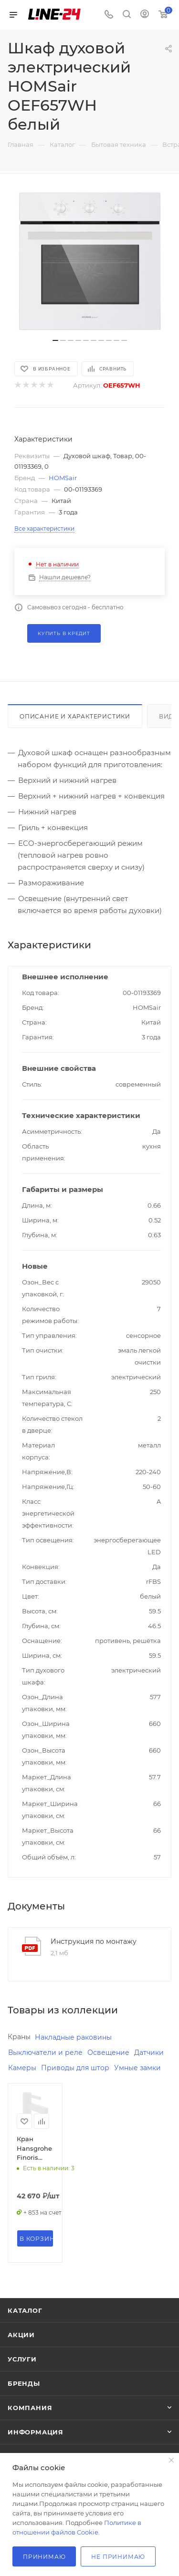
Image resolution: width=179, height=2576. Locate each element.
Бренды (24, 2383)
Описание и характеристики (75, 716)
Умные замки (137, 2067)
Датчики (149, 2052)
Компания (30, 2408)
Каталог (25, 2310)
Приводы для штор (75, 2067)
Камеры (22, 2067)
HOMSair (63, 478)
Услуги (22, 2359)
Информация (35, 2432)
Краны (19, 2036)
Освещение (108, 2052)
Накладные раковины (73, 2037)
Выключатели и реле (45, 2052)
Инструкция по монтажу (94, 1941)
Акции (21, 2335)
